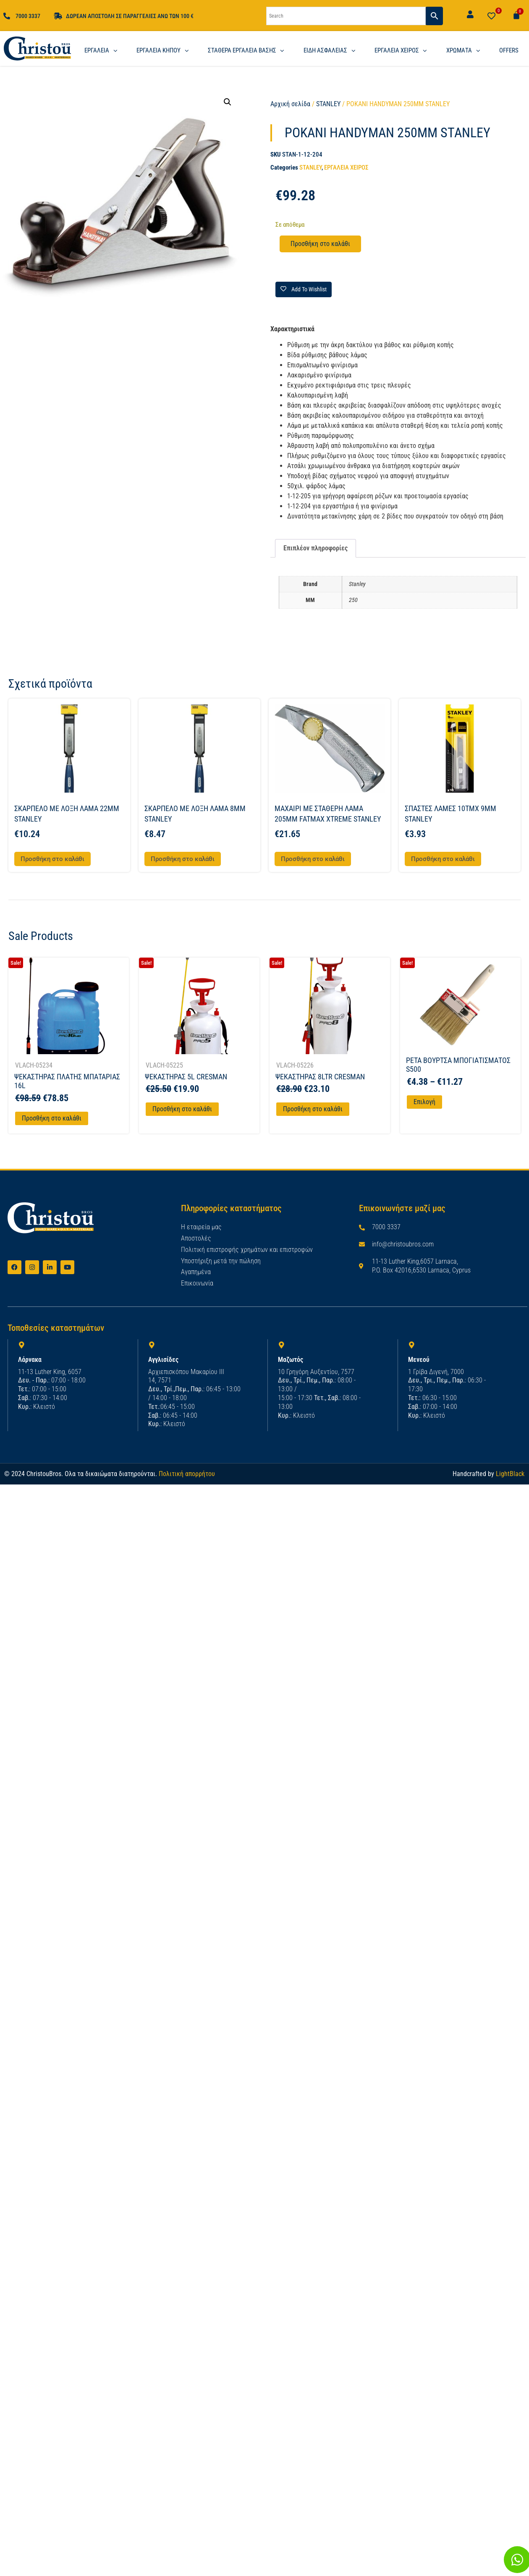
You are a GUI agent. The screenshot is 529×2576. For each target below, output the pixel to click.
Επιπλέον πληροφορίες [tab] (315, 548)
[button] (227, 102)
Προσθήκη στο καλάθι (320, 244)
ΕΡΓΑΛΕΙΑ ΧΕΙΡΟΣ (346, 167)
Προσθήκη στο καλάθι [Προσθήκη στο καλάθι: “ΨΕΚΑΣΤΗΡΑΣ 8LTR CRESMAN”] (313, 1109)
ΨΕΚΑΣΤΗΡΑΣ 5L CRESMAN (186, 1076)
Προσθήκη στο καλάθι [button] (52, 859)
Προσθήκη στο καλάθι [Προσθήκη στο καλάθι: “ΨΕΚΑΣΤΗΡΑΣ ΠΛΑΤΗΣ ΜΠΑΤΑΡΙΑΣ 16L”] (51, 1118)
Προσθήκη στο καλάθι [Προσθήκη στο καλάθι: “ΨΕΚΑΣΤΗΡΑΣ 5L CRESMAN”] (182, 1109)
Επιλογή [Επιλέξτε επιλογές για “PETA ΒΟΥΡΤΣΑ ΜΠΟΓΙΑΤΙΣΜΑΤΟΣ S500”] (424, 1102)
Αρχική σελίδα (290, 104)
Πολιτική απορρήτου (187, 1473)
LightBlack (510, 1473)
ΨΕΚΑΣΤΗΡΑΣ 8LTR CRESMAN (320, 1076)
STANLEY (328, 104)
